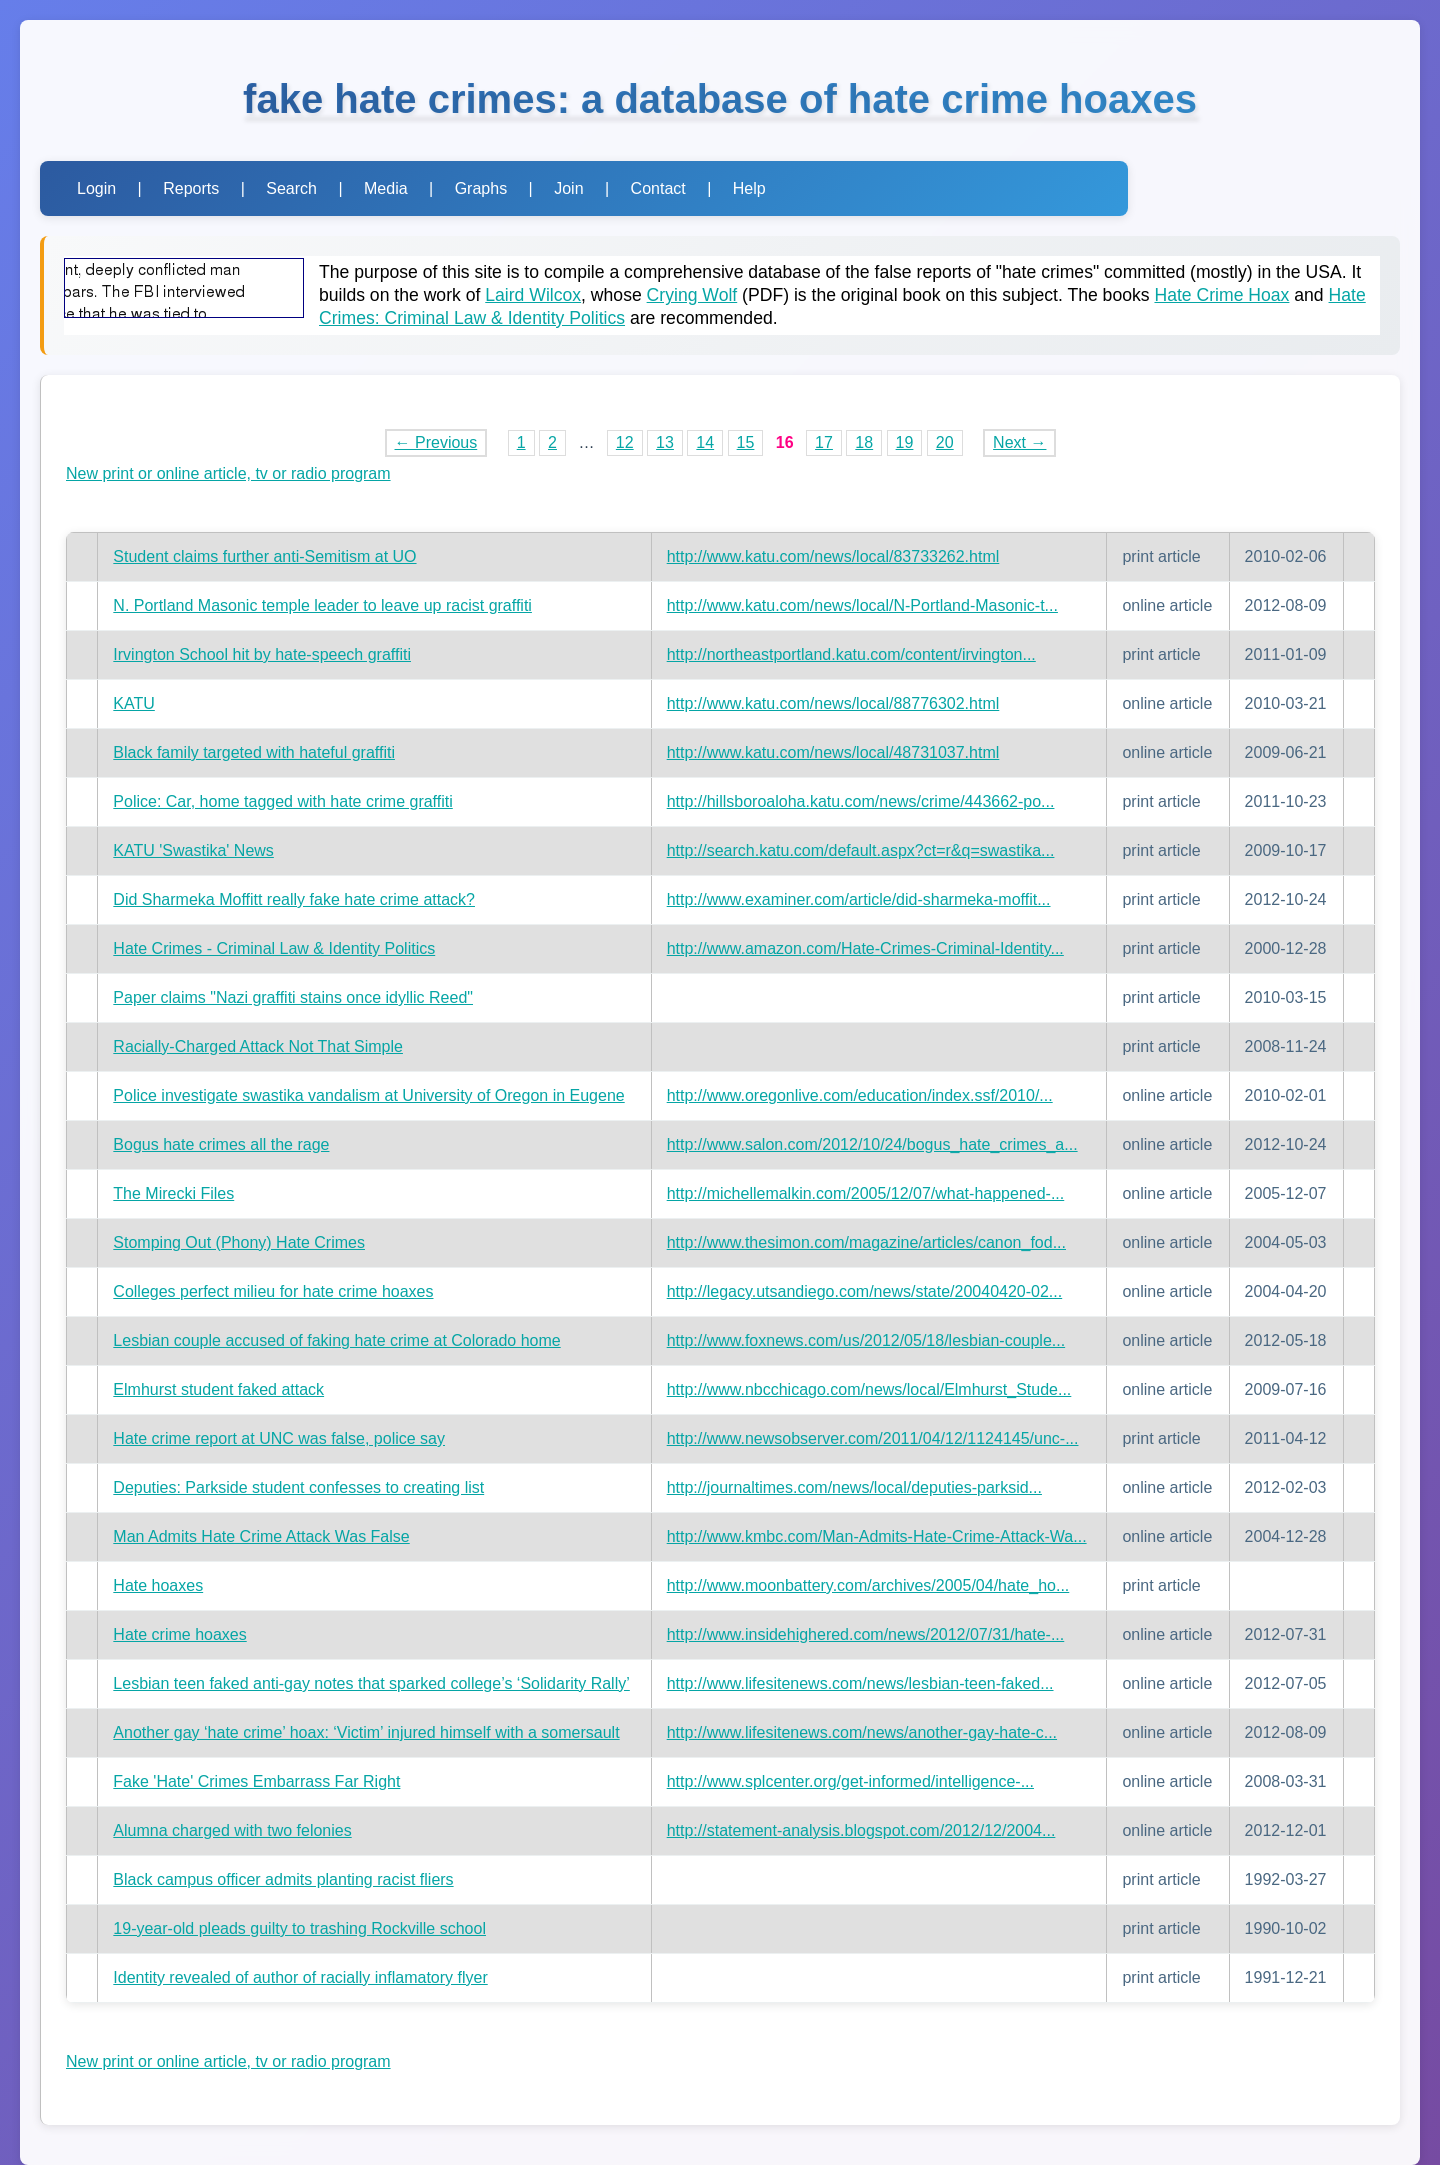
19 (905, 442)
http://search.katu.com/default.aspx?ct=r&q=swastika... (861, 850)
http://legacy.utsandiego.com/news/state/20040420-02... (865, 1291)
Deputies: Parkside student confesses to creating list (298, 1487)
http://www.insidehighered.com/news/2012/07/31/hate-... (866, 1634)
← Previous (436, 442)
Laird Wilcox (533, 295)
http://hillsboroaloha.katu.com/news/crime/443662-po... (861, 801)
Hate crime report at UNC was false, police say (279, 1438)
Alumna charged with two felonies (232, 1830)
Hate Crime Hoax (1221, 295)
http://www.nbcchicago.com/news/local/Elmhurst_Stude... (869, 1389)
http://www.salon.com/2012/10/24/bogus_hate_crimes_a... (872, 1144)
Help (749, 188)
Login (96, 188)
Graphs (481, 188)
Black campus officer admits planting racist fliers (283, 1879)
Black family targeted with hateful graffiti (254, 752)
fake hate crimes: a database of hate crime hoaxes (720, 99)
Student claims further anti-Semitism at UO (264, 556)
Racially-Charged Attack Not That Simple (258, 1046)
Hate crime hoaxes (179, 1634)
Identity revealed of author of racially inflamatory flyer (300, 1977)
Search (291, 188)
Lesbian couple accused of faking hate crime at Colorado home (336, 1340)
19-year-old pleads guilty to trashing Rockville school (299, 1928)
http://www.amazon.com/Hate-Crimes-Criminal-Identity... (865, 948)
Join (568, 188)
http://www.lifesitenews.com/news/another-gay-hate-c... (862, 1732)
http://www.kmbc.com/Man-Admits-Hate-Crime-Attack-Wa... (877, 1536)
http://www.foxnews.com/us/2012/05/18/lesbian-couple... (866, 1340)
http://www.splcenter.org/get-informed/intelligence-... (850, 1781)
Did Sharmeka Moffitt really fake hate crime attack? (294, 899)
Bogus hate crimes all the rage (221, 1144)
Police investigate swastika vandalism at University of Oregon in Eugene (368, 1095)
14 (705, 442)
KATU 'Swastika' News (193, 850)
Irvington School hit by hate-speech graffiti (262, 654)
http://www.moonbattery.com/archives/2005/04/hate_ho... (868, 1585)
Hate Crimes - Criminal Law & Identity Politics (274, 948)
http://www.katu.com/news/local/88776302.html (833, 703)
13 (665, 442)
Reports (191, 188)
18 (864, 442)
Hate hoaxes (158, 1585)
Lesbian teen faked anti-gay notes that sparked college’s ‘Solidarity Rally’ (371, 1683)
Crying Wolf (692, 295)
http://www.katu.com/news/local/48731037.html (833, 752)
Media (386, 188)
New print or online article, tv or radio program (228, 473)
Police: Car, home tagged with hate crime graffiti (282, 801)
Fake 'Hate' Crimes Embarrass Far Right (256, 1781)
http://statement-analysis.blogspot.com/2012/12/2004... (861, 1830)
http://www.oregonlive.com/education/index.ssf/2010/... (860, 1095)
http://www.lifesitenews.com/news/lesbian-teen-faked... (860, 1683)
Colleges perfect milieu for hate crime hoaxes (273, 1291)
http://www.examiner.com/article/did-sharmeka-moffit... (859, 899)
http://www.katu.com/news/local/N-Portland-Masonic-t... (862, 605)
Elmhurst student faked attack (218, 1389)
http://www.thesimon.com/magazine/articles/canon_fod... (866, 1242)
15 (746, 442)
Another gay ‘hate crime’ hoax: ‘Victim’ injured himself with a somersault (366, 1732)
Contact (658, 188)
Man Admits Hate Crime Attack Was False (261, 1536)
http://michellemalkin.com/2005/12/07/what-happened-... (866, 1193)
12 (625, 442)
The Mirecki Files (173, 1193)
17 (824, 442)
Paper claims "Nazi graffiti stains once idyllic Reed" (293, 997)
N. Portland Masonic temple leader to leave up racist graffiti (322, 605)
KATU (133, 703)
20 (945, 442)
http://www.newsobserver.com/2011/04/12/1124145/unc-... (873, 1438)
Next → (1019, 442)
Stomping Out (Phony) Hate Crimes (239, 1242)
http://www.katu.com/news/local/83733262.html (833, 556)
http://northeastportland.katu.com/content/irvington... (851, 654)
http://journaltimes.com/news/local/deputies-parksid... (854, 1487)
